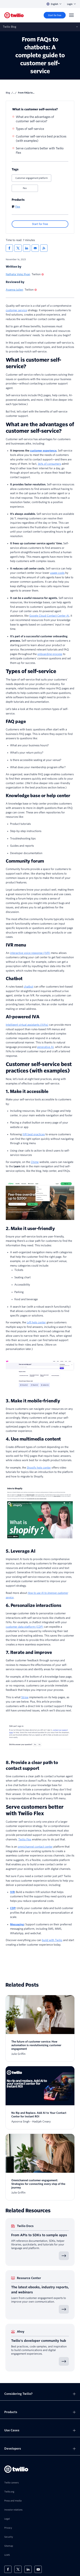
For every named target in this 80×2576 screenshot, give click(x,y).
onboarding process (49, 654)
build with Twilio (52, 1940)
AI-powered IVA (22, 1016)
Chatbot (14, 978)
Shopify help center (39, 1467)
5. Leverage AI (20, 1551)
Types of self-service (30, 129)
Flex (25, 188)
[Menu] (71, 15)
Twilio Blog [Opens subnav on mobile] (9, 26)
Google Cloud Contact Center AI (49, 615)
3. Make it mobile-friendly (33, 1400)
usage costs (57, 572)
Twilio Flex (24, 1839)
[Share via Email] (35, 248)
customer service (16, 310)
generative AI (45, 1047)
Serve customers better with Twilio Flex (40, 150)
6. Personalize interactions (33, 1605)
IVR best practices (33, 1134)
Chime (35, 1162)
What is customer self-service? (35, 109)
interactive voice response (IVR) (30, 953)
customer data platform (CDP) (24, 1626)
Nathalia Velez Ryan (18, 274)
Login (71, 4)
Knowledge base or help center (38, 795)
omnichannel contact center (35, 1846)
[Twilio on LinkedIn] (28, 2569)
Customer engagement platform (31, 178)
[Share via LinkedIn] (26, 248)
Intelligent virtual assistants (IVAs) (27, 1024)
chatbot (28, 986)
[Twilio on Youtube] (38, 2569)
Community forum (25, 861)
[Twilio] (14, 15)
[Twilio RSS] (43, 248)
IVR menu (16, 945)
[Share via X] (18, 248)
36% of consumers (49, 463)
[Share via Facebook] (9, 248)
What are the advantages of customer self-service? (35, 119)
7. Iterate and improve (29, 1652)
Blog (8, 92)
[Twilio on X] (18, 2569)
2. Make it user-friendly (30, 1228)
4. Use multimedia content (33, 1439)
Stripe (24, 1697)
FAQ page (16, 721)
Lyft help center (36, 1322)
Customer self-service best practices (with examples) (41, 138)
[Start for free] (55, 15)
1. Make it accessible (27, 1091)
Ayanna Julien (14, 289)
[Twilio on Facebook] (8, 2569)
